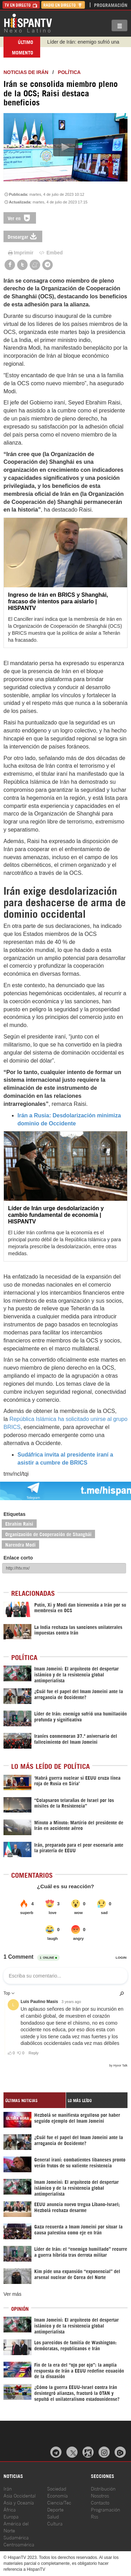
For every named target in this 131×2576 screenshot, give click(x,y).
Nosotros (100, 2495)
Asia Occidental (19, 2495)
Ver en (20, 218)
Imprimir (20, 252)
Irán (7, 2488)
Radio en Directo (63, 4)
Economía (57, 2495)
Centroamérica (18, 2544)
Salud (53, 2516)
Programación (111, 4)
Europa (11, 2516)
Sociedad (56, 2488)
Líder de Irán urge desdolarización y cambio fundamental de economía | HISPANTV (56, 1214)
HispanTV (27, 22)
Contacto (100, 2502)
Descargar (23, 236)
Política (69, 72)
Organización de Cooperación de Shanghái (48, 1534)
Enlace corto (18, 1558)
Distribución (103, 2488)
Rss (94, 2516)
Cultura (55, 2523)
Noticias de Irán (25, 72)
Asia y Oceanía (18, 2502)
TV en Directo (21, 4)
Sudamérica (16, 2537)
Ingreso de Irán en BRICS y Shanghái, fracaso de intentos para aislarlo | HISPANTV (58, 601)
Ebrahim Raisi (19, 1523)
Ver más (12, 2294)
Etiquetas (14, 1514)
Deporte (55, 2509)
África (9, 2509)
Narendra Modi (20, 1544)
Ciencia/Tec (59, 2502)
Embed (50, 252)
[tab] (34, 2100)
